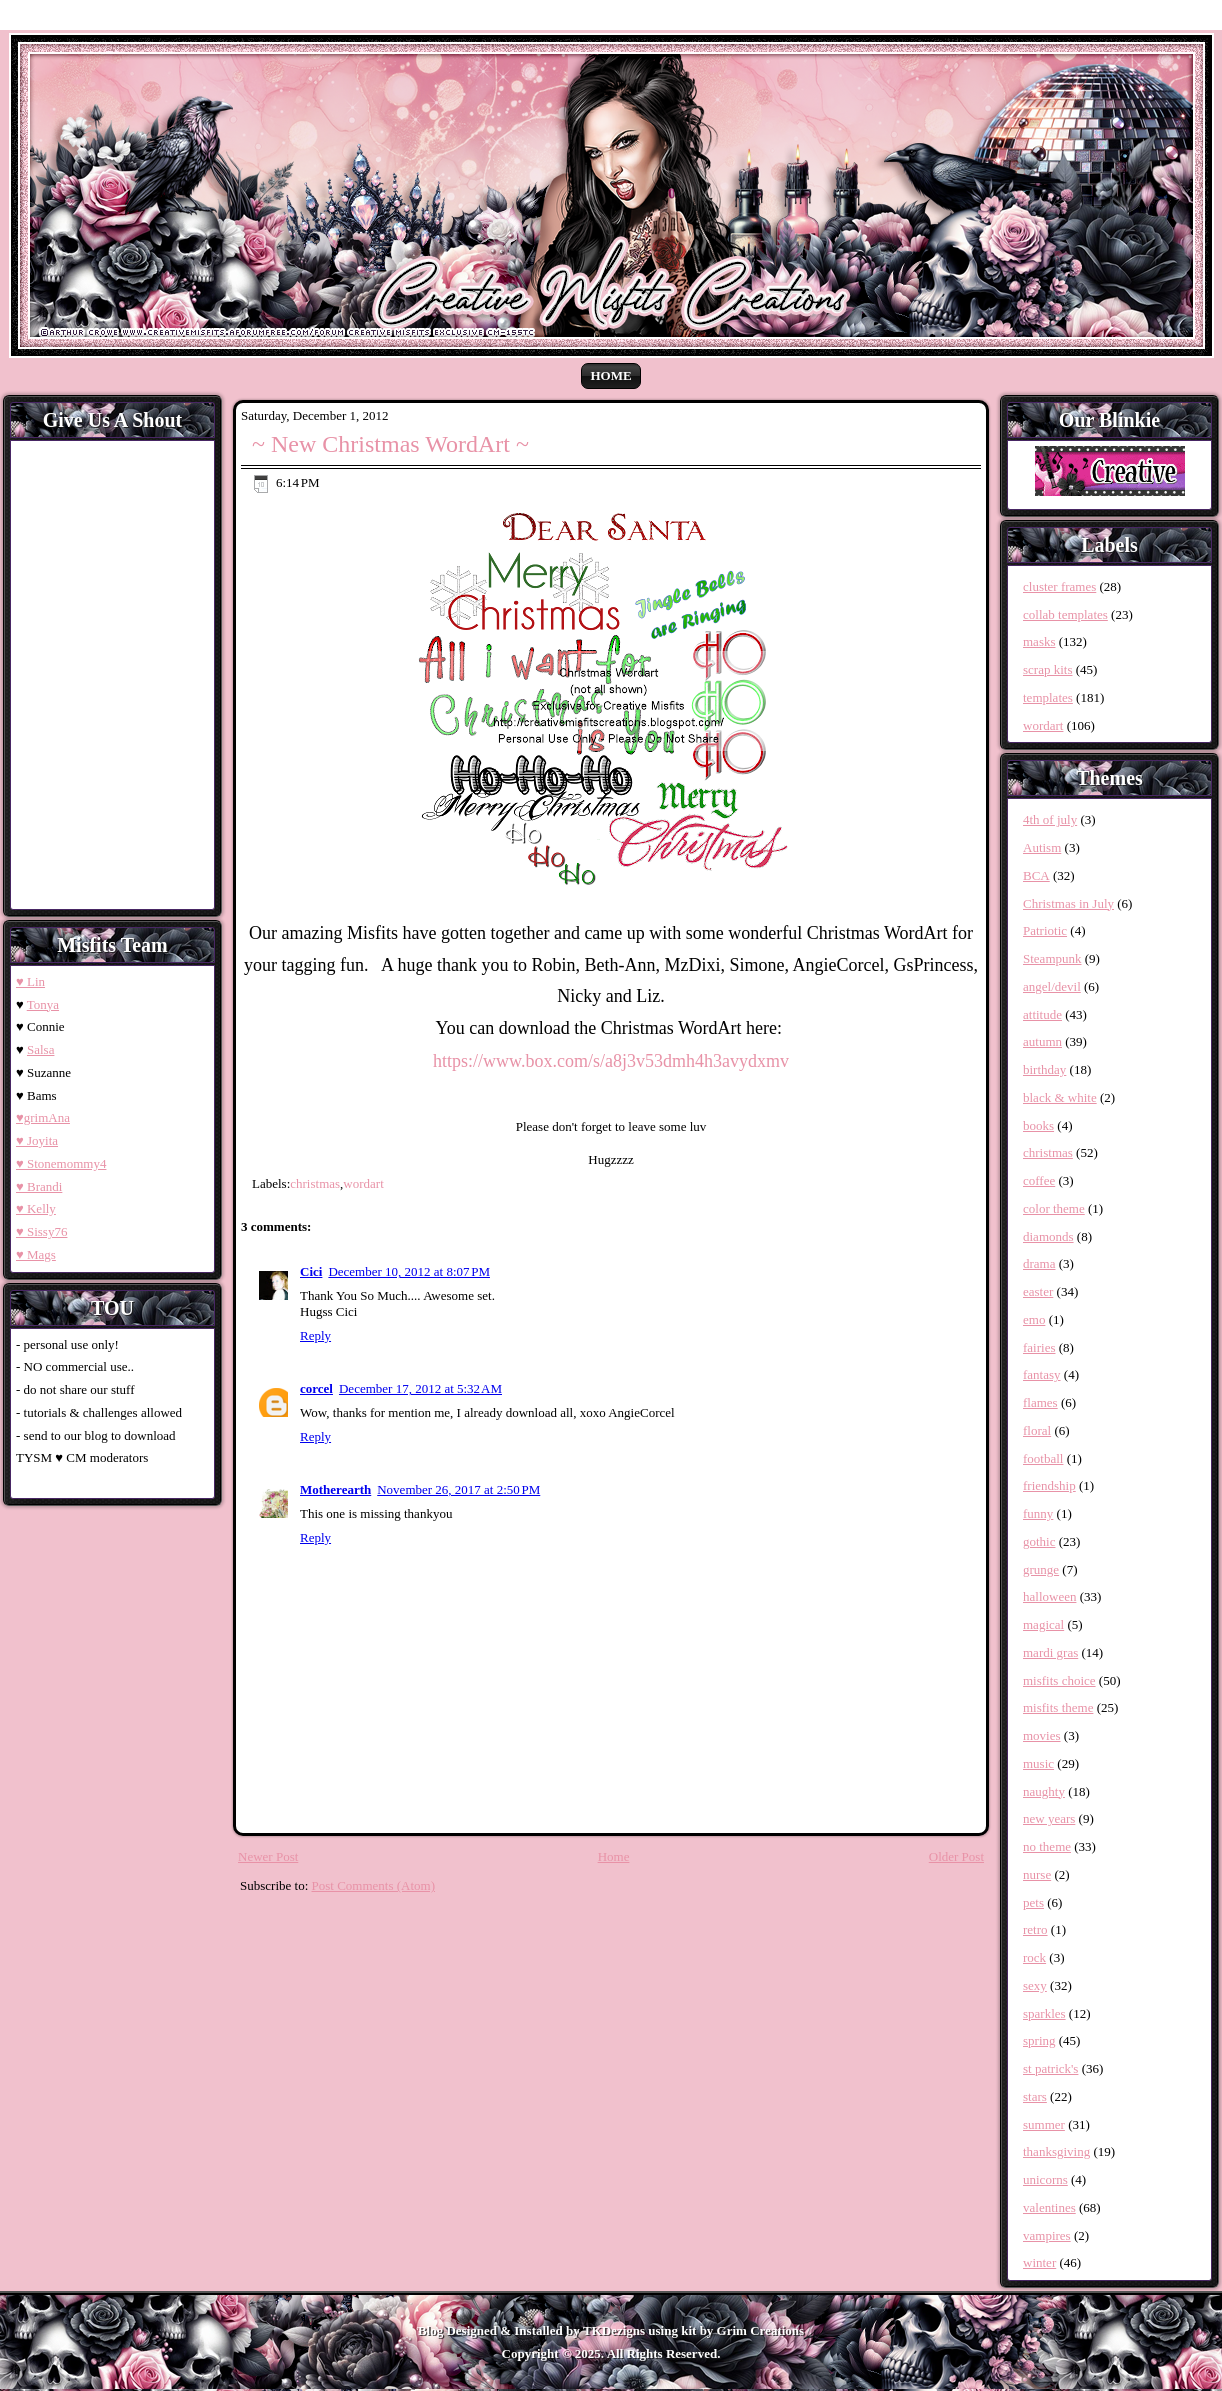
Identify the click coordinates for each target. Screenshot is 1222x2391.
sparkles (1044, 2013)
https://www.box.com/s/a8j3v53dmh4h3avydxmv (611, 1061)
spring (1039, 2040)
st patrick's (1050, 2068)
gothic (1039, 1541)
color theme (1054, 1208)
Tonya (43, 1004)
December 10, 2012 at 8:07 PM (409, 1271)
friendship (1049, 1485)
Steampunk (1052, 958)
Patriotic (1045, 930)
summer (1044, 2124)
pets (1033, 1902)
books (1038, 1125)
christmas (315, 1183)
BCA (1036, 875)
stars (1035, 2096)
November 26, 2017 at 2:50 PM (458, 1489)
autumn (1042, 1041)
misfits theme (1058, 1707)
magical (1043, 1624)
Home (610, 375)
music (1038, 1763)
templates (1048, 697)
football (1043, 1458)
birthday (1044, 1069)
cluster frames (1059, 586)
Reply (315, 1335)
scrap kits (1047, 669)
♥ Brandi (39, 1186)
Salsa (40, 1049)
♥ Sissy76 (41, 1231)
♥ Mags (36, 1254)
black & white (1060, 1097)
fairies (1039, 1347)
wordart (363, 1183)
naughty (1044, 1791)
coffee (1039, 1180)
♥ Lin (30, 981)
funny (1038, 1513)
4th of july (1050, 819)
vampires (1047, 2235)
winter (1039, 2262)
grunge (1041, 1569)
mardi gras (1050, 1652)
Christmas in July (1068, 903)
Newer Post (268, 1856)
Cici (311, 1271)
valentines (1049, 2207)
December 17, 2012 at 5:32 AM (420, 1388)
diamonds (1048, 1236)
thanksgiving (1056, 2151)
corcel (316, 1388)
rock (1034, 1957)
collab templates (1065, 614)
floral (1037, 1430)
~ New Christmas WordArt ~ (390, 444)
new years (1049, 1818)
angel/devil (1052, 986)
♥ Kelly (36, 1208)
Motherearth (335, 1489)
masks (1039, 641)
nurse (1037, 1874)
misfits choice (1059, 1680)
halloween (1049, 1596)
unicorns (1045, 2179)
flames (1040, 1402)
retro (1035, 1929)
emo (1034, 1319)
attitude (1042, 1014)
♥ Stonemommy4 (61, 1163)
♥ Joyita (37, 1140)
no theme (1047, 1846)
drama (1039, 1263)
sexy (1035, 1985)
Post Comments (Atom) (374, 1885)
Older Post (956, 1856)
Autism (1042, 847)
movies (1042, 1735)
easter (1038, 1291)
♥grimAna (43, 1117)
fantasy (1042, 1374)
